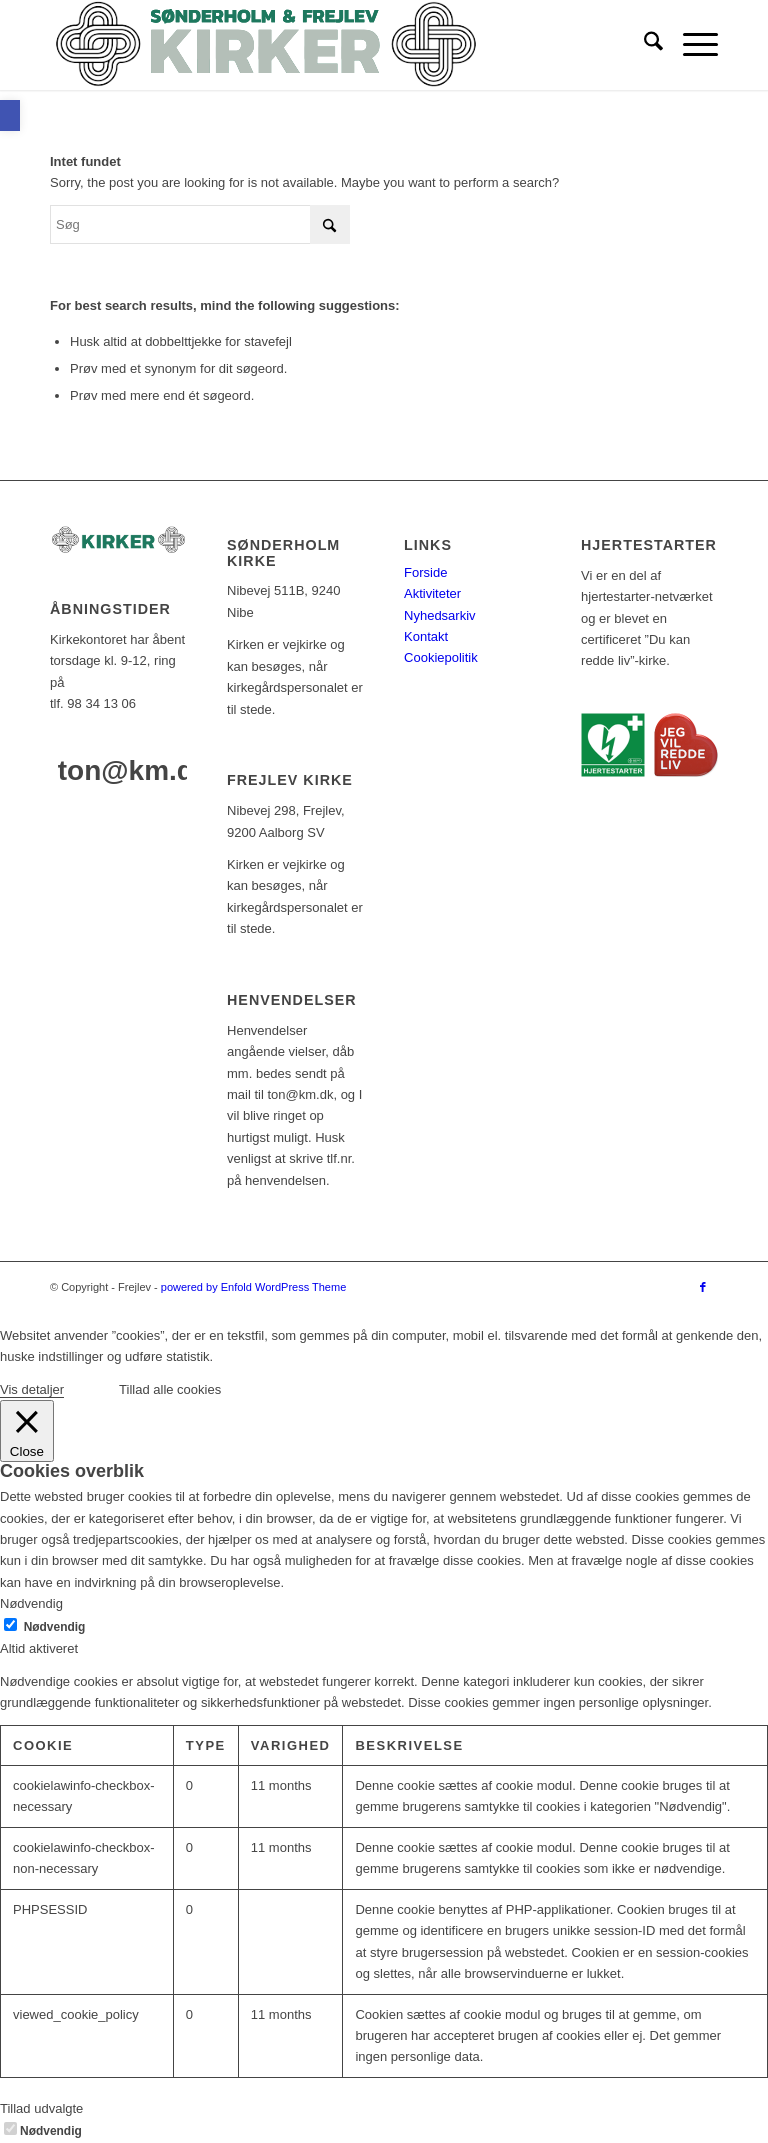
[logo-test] (266, 45)
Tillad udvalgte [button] (41, 2108)
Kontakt (426, 636)
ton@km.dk (134, 770)
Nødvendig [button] (31, 1603)
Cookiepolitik (441, 657)
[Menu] (690, 45)
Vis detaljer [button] (32, 1389)
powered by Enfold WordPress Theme (253, 1287)
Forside (425, 572)
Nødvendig (55, 1627)
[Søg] (643, 45)
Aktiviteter (432, 593)
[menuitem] (643, 45)
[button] (10, 115)
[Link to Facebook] (703, 1287)
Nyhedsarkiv (440, 615)
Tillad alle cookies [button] (170, 1389)
